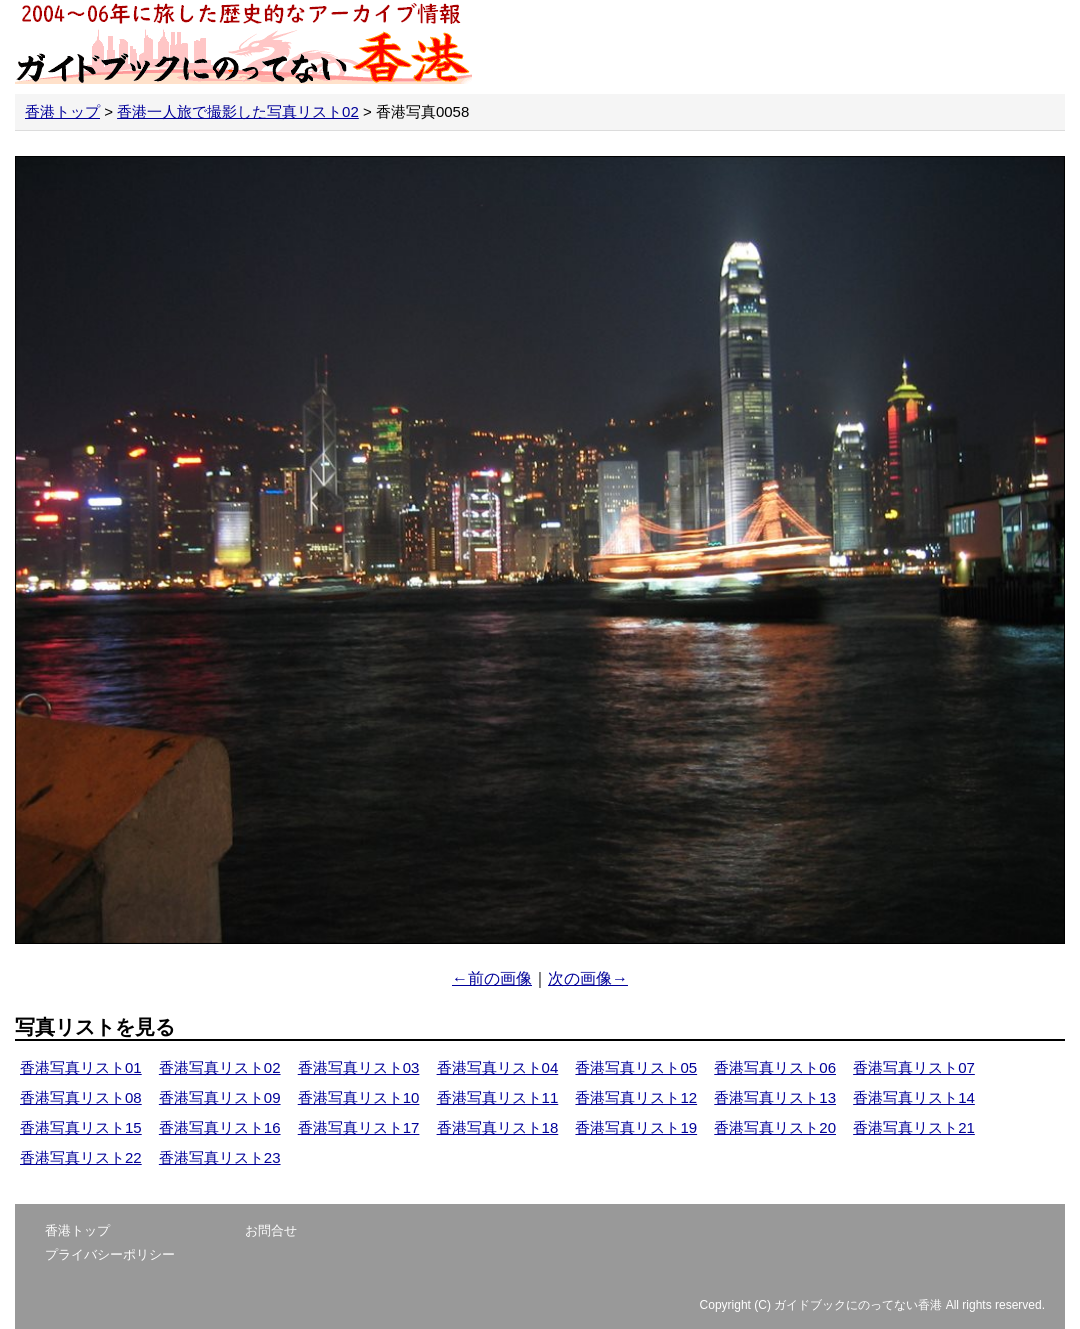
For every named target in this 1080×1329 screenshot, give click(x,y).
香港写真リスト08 (81, 1097)
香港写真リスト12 (636, 1097)
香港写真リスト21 (914, 1127)
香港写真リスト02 (220, 1067)
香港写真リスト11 (498, 1097)
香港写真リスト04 (498, 1067)
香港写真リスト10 (359, 1097)
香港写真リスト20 (775, 1127)
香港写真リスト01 (81, 1067)
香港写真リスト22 (81, 1157)
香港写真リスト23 (220, 1157)
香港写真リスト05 (636, 1067)
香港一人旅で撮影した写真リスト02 (238, 111)
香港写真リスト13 (775, 1097)
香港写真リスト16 (220, 1127)
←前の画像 (492, 978)
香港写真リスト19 (636, 1127)
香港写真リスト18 (498, 1127)
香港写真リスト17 (359, 1127)
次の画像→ (588, 978)
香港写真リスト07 (914, 1067)
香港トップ (62, 111)
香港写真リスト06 (775, 1067)
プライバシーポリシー (110, 1254)
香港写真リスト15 (81, 1127)
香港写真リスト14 (914, 1097)
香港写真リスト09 (220, 1097)
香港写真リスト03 (359, 1067)
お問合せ (271, 1230)
